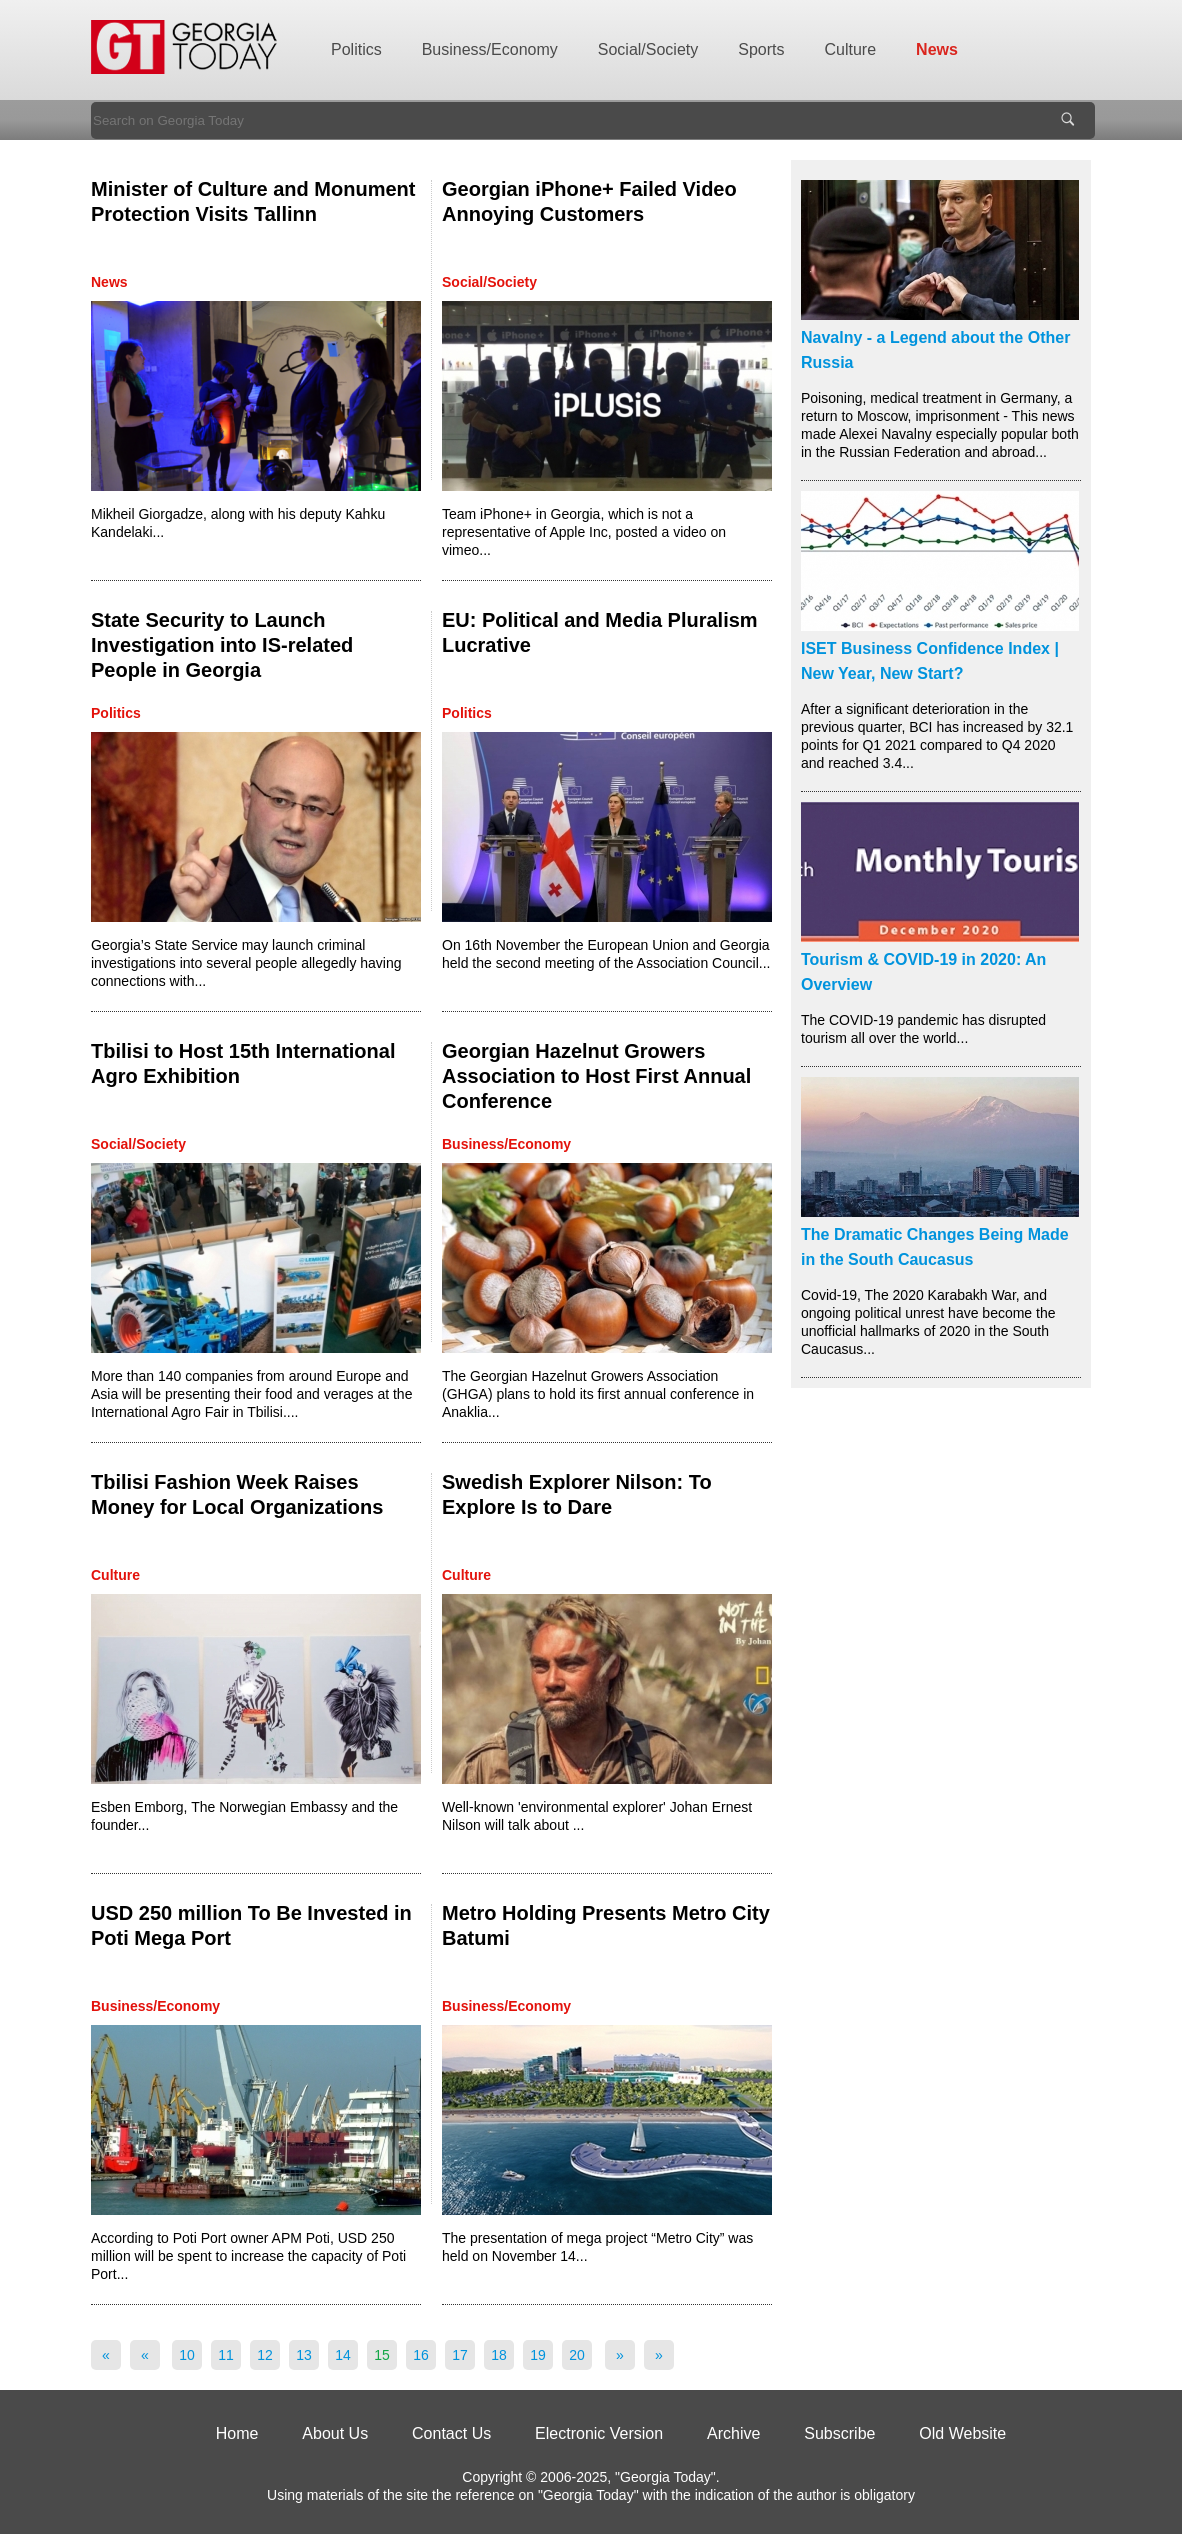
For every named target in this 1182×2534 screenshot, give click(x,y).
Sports (761, 49)
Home (237, 2433)
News (937, 49)
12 (265, 2355)
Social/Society (648, 49)
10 (187, 2355)
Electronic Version (599, 2433)
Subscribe (839, 2433)
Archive (733, 2433)
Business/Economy (490, 49)
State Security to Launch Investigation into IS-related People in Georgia (222, 645)
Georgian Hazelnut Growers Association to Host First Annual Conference (596, 1076)
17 (460, 2355)
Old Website (962, 2433)
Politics (356, 49)
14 (343, 2355)
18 (499, 2355)
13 (304, 2355)
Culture (851, 49)
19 (538, 2355)
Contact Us (451, 2433)
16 (421, 2355)
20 (577, 2355)
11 (226, 2355)
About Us (335, 2433)
